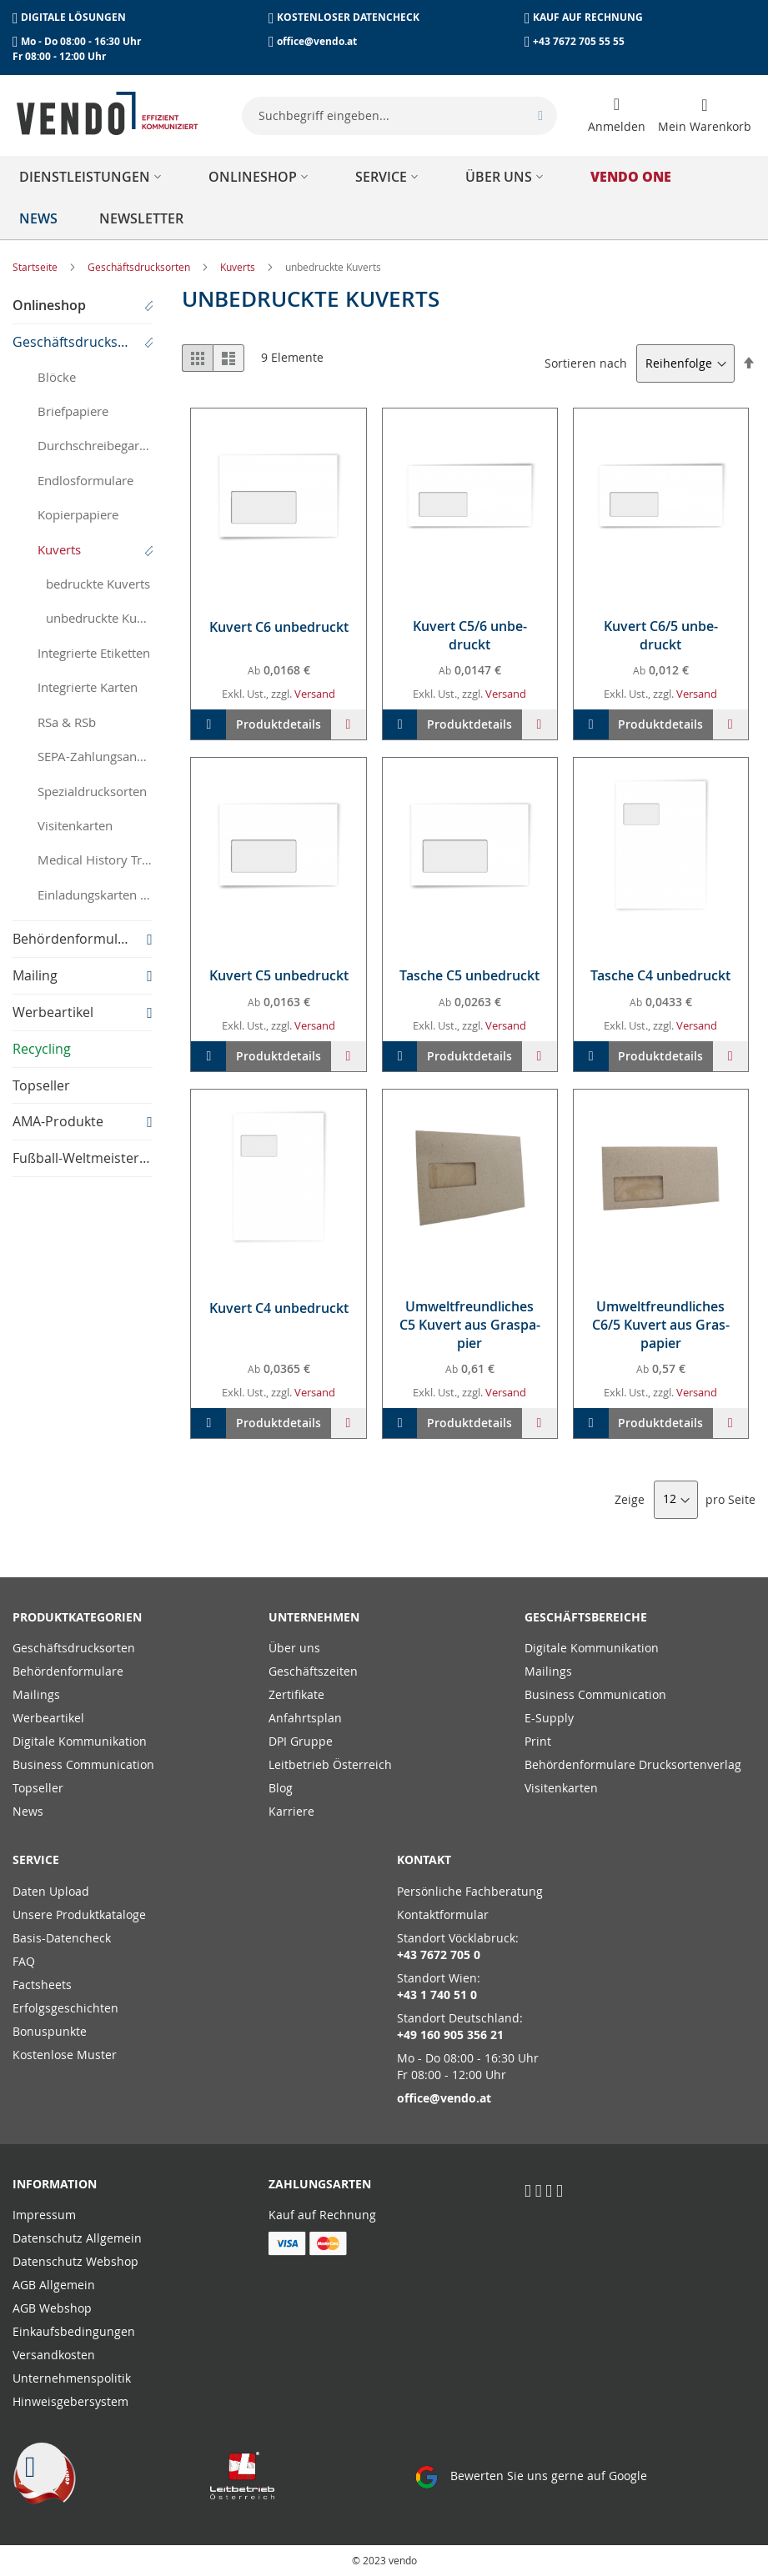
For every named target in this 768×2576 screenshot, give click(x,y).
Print (538, 1741)
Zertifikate (296, 1694)
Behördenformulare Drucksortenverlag (633, 1764)
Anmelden (616, 126)
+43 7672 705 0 (438, 1954)
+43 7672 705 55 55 (579, 41)
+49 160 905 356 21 (450, 2034)
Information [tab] (55, 2184)
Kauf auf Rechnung (322, 2215)
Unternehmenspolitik (72, 2378)
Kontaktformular (443, 1914)
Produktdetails (278, 724)
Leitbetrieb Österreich (330, 1764)
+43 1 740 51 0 (437, 1994)
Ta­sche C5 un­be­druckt (469, 975)
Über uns (294, 1648)
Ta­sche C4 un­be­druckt (660, 975)
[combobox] (399, 116)
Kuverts (239, 266)
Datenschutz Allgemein (77, 2238)
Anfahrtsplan (305, 1718)
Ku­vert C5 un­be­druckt (279, 975)
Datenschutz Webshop (75, 2261)
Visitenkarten (561, 1788)
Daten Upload (51, 1891)
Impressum (44, 2215)
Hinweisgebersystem (70, 2401)
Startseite (36, 266)
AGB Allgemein (54, 2285)
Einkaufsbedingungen (74, 2331)
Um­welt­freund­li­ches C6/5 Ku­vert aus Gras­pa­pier (661, 1324)
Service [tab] (36, 1859)
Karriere (291, 1811)
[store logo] (107, 113)
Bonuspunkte (50, 2031)
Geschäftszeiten (313, 1671)
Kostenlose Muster (65, 2054)
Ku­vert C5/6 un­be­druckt (470, 635)
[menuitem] (93, 177)
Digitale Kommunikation (80, 1741)
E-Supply (549, 1718)
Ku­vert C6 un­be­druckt (279, 627)
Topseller (38, 1788)
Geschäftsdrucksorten (140, 266)
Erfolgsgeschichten (65, 2008)
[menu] (384, 197)
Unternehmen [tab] (314, 1617)
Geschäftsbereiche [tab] (586, 1617)
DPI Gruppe (301, 1741)
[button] (348, 724)
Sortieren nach (586, 363)
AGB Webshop (52, 2308)
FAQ (24, 1961)
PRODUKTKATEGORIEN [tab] (77, 1617)
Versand (314, 693)
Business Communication (83, 1764)
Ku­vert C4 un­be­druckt (279, 1308)
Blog (281, 1788)
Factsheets (42, 1984)
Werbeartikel (48, 1718)
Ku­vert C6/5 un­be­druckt (661, 635)
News (28, 1811)
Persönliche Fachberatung (470, 1891)
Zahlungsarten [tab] (320, 2184)
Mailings (36, 1694)
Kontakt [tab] (424, 1859)
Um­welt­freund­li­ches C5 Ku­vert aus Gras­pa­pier (469, 1324)
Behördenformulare (68, 1671)
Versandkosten (54, 2355)
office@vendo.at (317, 41)
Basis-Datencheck (62, 1938)
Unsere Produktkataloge (79, 1914)
